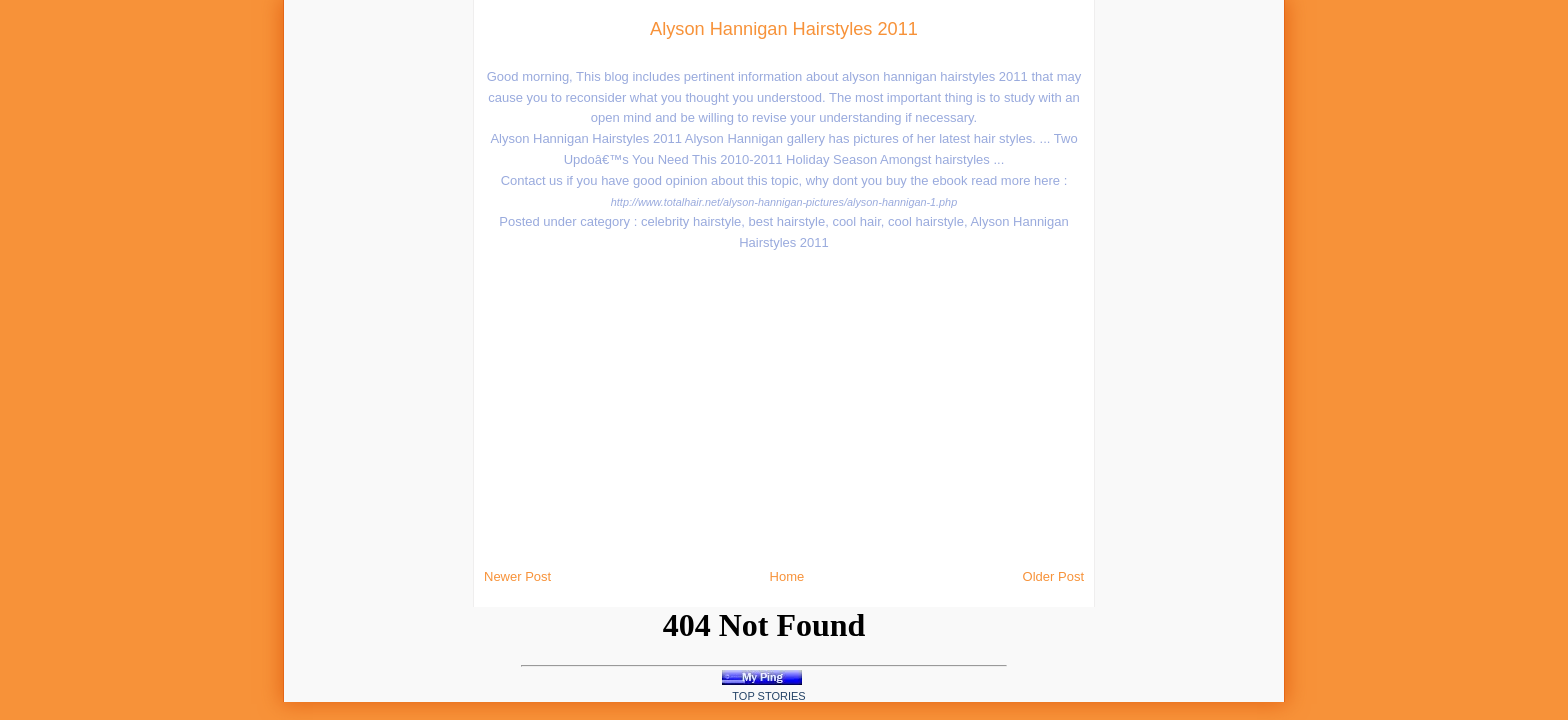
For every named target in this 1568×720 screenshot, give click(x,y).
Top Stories (768, 696)
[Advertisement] (300, 300)
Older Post (1053, 576)
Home (787, 576)
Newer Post (517, 576)
